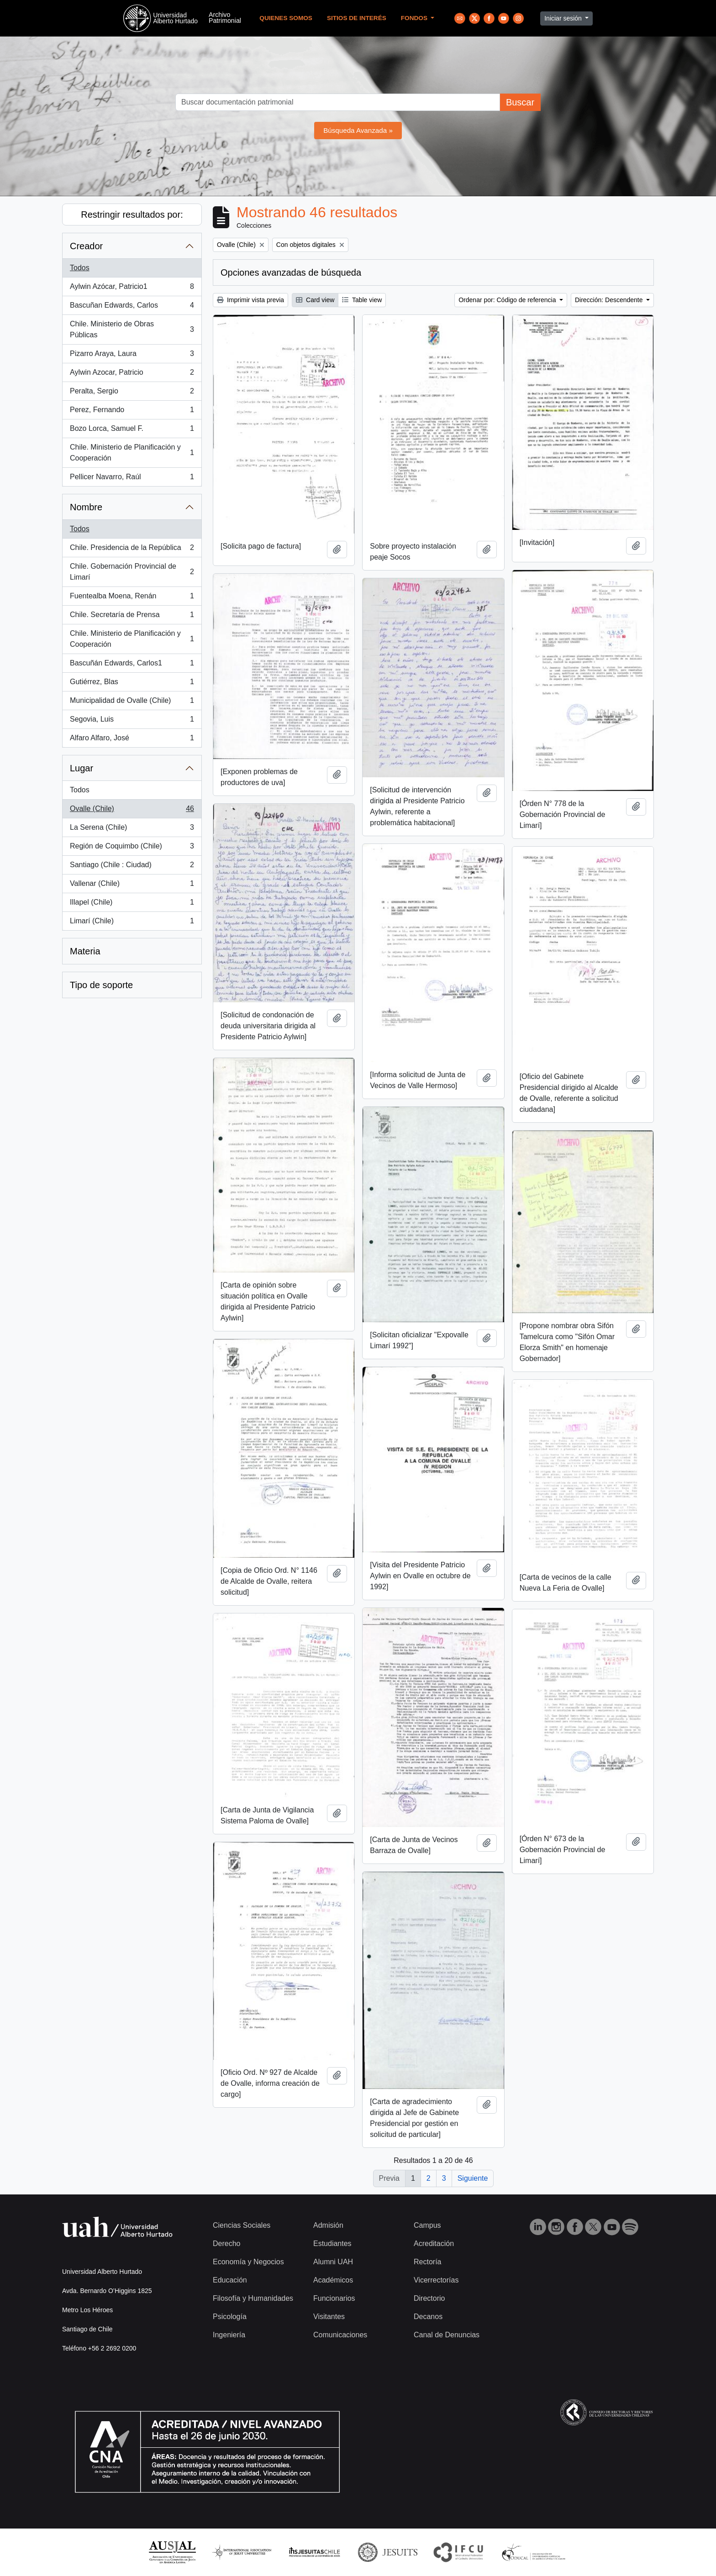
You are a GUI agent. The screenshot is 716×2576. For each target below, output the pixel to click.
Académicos (333, 2280)
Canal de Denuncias (446, 2335)
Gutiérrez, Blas (131, 683)
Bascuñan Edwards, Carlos (131, 307)
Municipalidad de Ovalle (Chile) (131, 702)
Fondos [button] (415, 18)
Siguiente (473, 2178)
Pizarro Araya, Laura (131, 355)
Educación (230, 2280)
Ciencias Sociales (241, 2225)
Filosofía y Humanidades (253, 2298)
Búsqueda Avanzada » (358, 130)
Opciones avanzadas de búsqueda (291, 272)
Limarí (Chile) (131, 923)
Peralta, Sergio (131, 393)
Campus (427, 2225)
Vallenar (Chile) (131, 885)
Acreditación (434, 2243)
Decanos (428, 2316)
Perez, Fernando (131, 411)
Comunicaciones (340, 2335)
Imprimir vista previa (250, 300)
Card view (315, 300)
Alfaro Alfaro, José (131, 740)
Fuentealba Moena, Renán (131, 598)
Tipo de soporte (101, 985)
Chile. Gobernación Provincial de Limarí (131, 571)
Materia (85, 951)
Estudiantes (332, 2243)
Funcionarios (334, 2298)
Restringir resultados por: (132, 214)
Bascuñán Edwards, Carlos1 (131, 665)
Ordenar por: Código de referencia (508, 300)
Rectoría (427, 2262)
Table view (362, 300)
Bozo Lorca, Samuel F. (131, 430)
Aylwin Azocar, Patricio (131, 374)
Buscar (520, 102)
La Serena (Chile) (131, 829)
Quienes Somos (285, 18)
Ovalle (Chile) (131, 810)
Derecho (226, 2243)
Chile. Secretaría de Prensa (131, 616)
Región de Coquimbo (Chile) (131, 848)
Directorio (429, 2298)
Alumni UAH (333, 2262)
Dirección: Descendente (610, 300)
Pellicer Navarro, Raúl (131, 478)
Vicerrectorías (436, 2280)
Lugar (81, 768)
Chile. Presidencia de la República (131, 549)
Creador (86, 246)
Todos (80, 268)
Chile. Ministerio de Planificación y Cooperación (131, 452)
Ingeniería (229, 2335)
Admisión (328, 2225)
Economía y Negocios (248, 2262)
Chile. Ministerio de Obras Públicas (131, 329)
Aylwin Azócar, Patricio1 (131, 288)
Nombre (86, 507)
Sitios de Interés (356, 18)
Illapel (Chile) (131, 904)
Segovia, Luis (131, 721)
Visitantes (329, 2316)
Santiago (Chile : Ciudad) (131, 866)
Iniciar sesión (564, 18)
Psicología (230, 2316)
